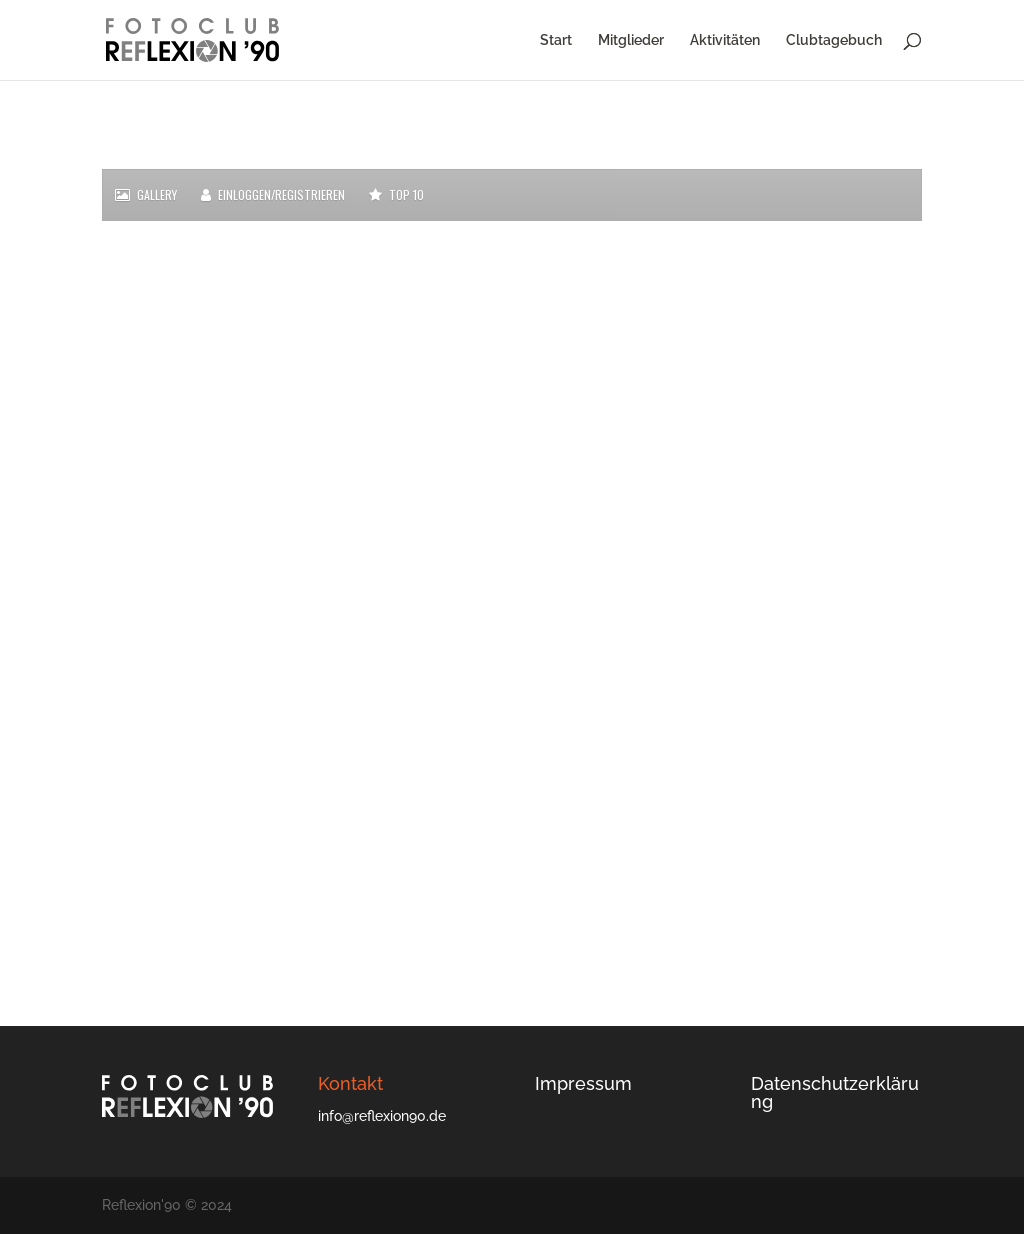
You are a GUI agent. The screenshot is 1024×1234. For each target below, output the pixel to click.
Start (556, 40)
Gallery (146, 195)
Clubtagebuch (834, 40)
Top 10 (396, 195)
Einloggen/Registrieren (273, 195)
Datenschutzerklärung (835, 1092)
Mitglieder (631, 40)
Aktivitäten (725, 40)
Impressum (583, 1083)
